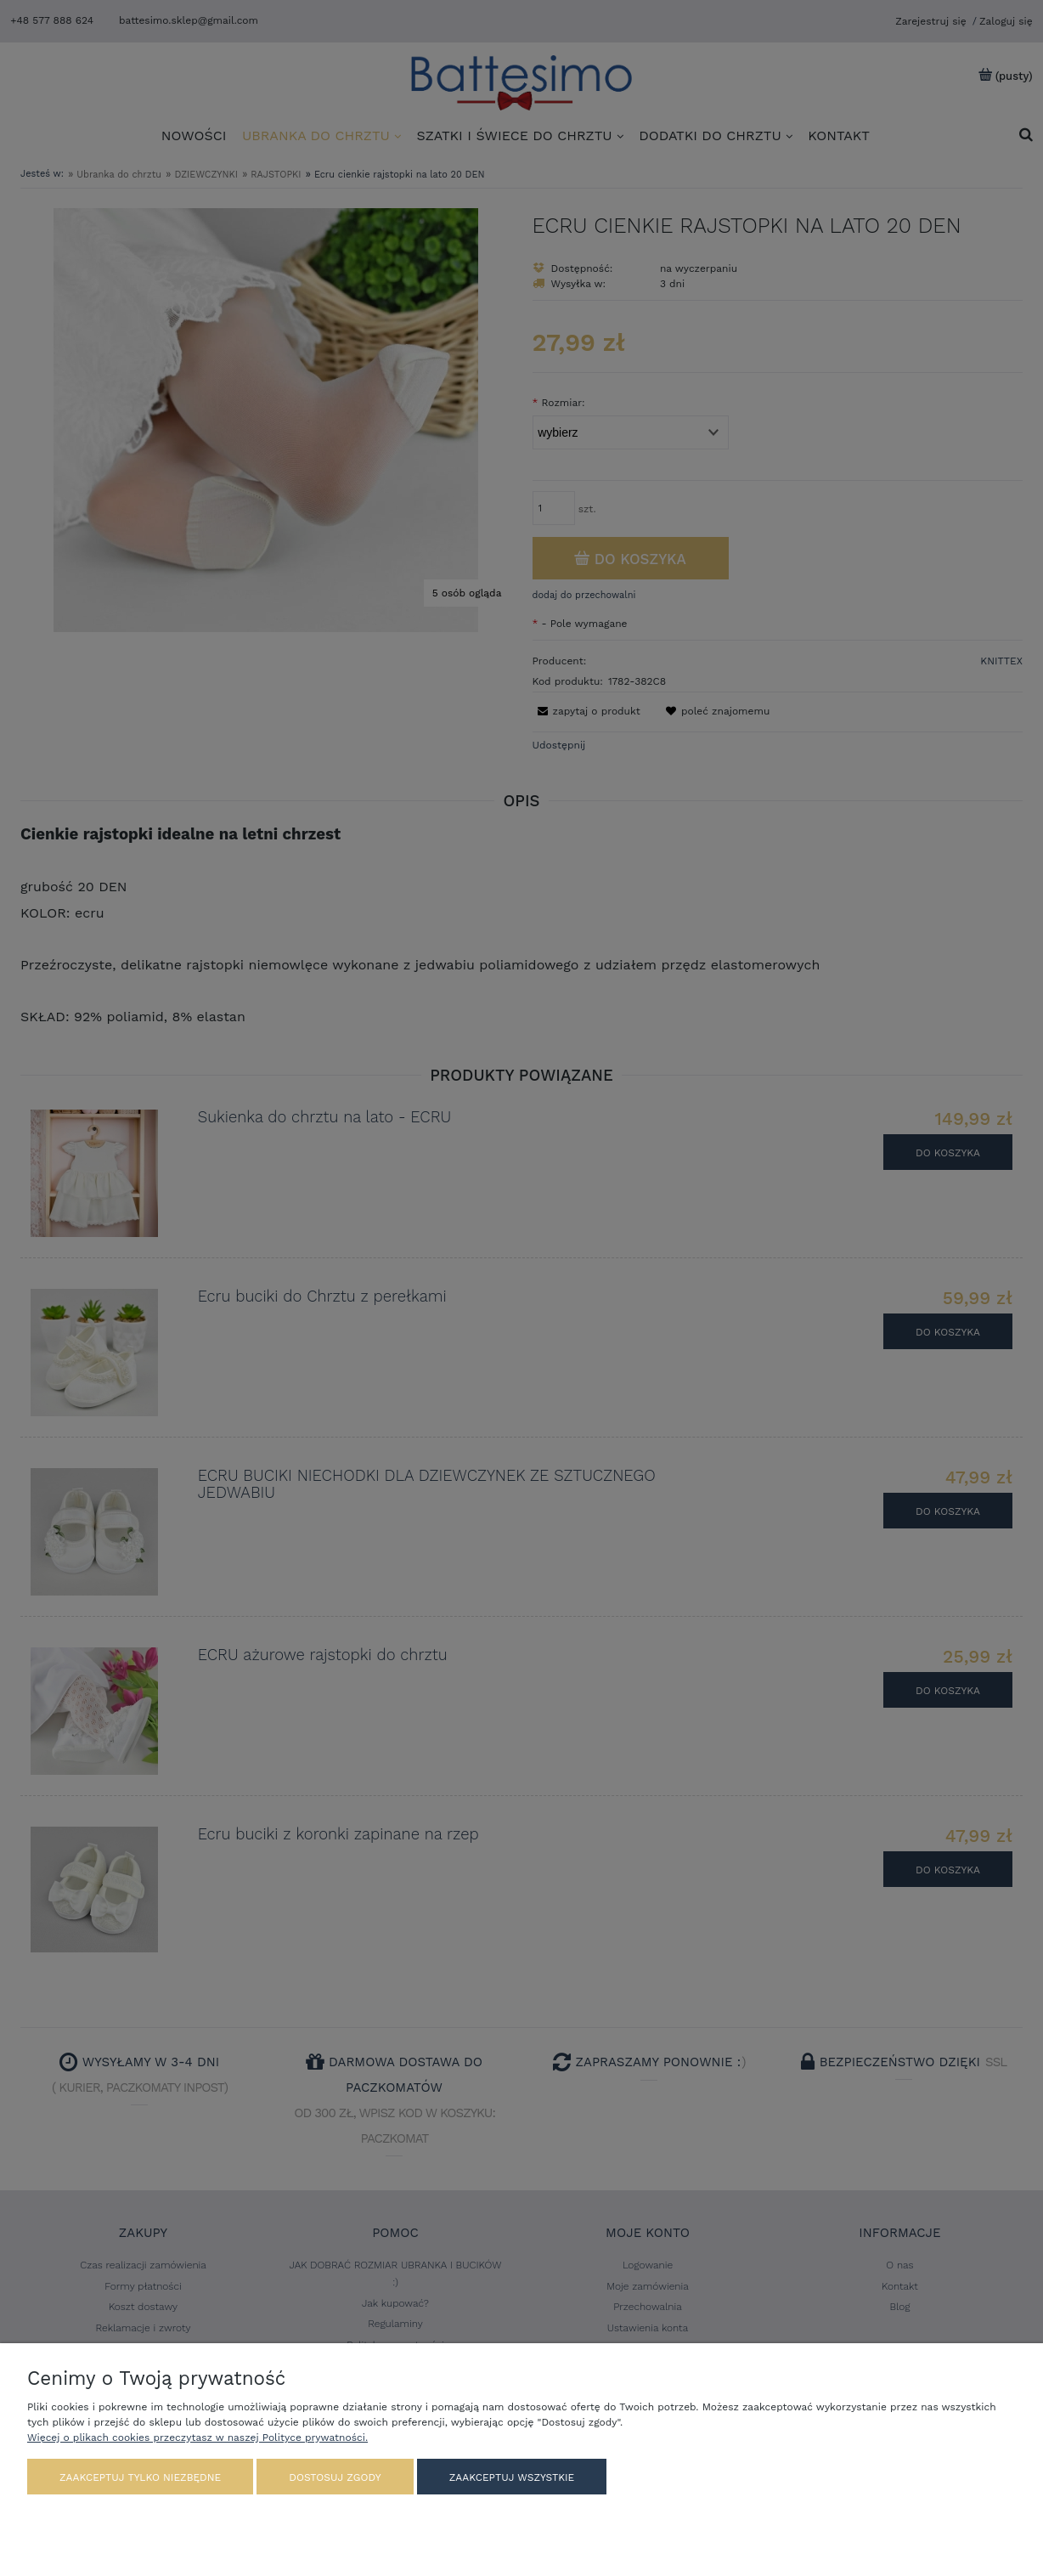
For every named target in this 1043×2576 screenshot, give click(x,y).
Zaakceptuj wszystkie (511, 2477)
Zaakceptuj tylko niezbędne (140, 2477)
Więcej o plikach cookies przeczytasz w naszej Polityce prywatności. (197, 2437)
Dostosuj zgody (335, 2477)
